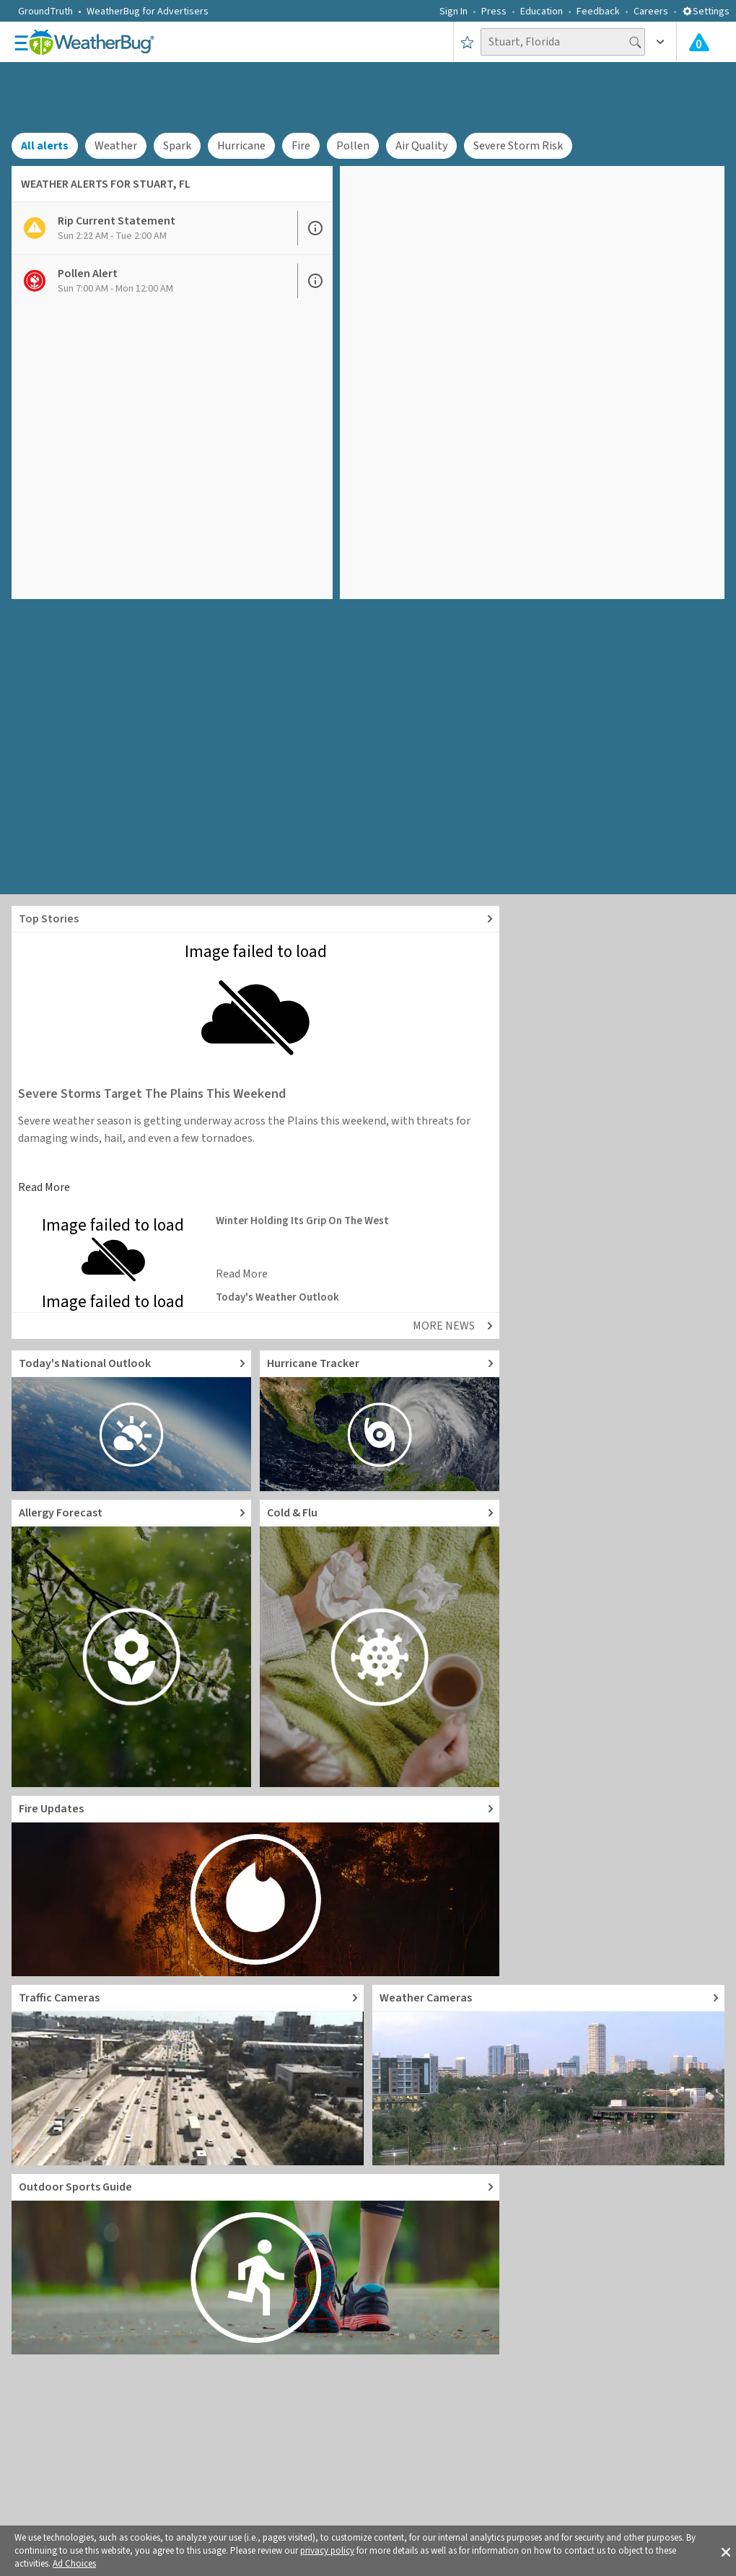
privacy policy (327, 2550)
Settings (706, 11)
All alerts (45, 146)
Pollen (352, 146)
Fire (301, 146)
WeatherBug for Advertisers (148, 11)
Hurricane (241, 146)
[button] (726, 2550)
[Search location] (563, 42)
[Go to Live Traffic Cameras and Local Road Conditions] (188, 2075)
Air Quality (421, 146)
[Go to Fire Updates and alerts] (255, 1886)
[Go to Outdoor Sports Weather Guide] (255, 2264)
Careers (651, 11)
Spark (177, 146)
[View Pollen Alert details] (154, 280)
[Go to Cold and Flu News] (379, 1643)
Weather (116, 146)
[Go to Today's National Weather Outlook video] (131, 1420)
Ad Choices (74, 2563)
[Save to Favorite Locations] (467, 42)
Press (494, 11)
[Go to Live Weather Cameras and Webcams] (548, 2075)
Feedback (598, 11)
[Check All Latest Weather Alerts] (699, 41)
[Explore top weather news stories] (255, 919)
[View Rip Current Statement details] (154, 228)
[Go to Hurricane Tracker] (379, 1420)
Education (541, 11)
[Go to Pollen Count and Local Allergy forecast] (131, 1643)
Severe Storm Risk (518, 146)
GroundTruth (45, 11)
